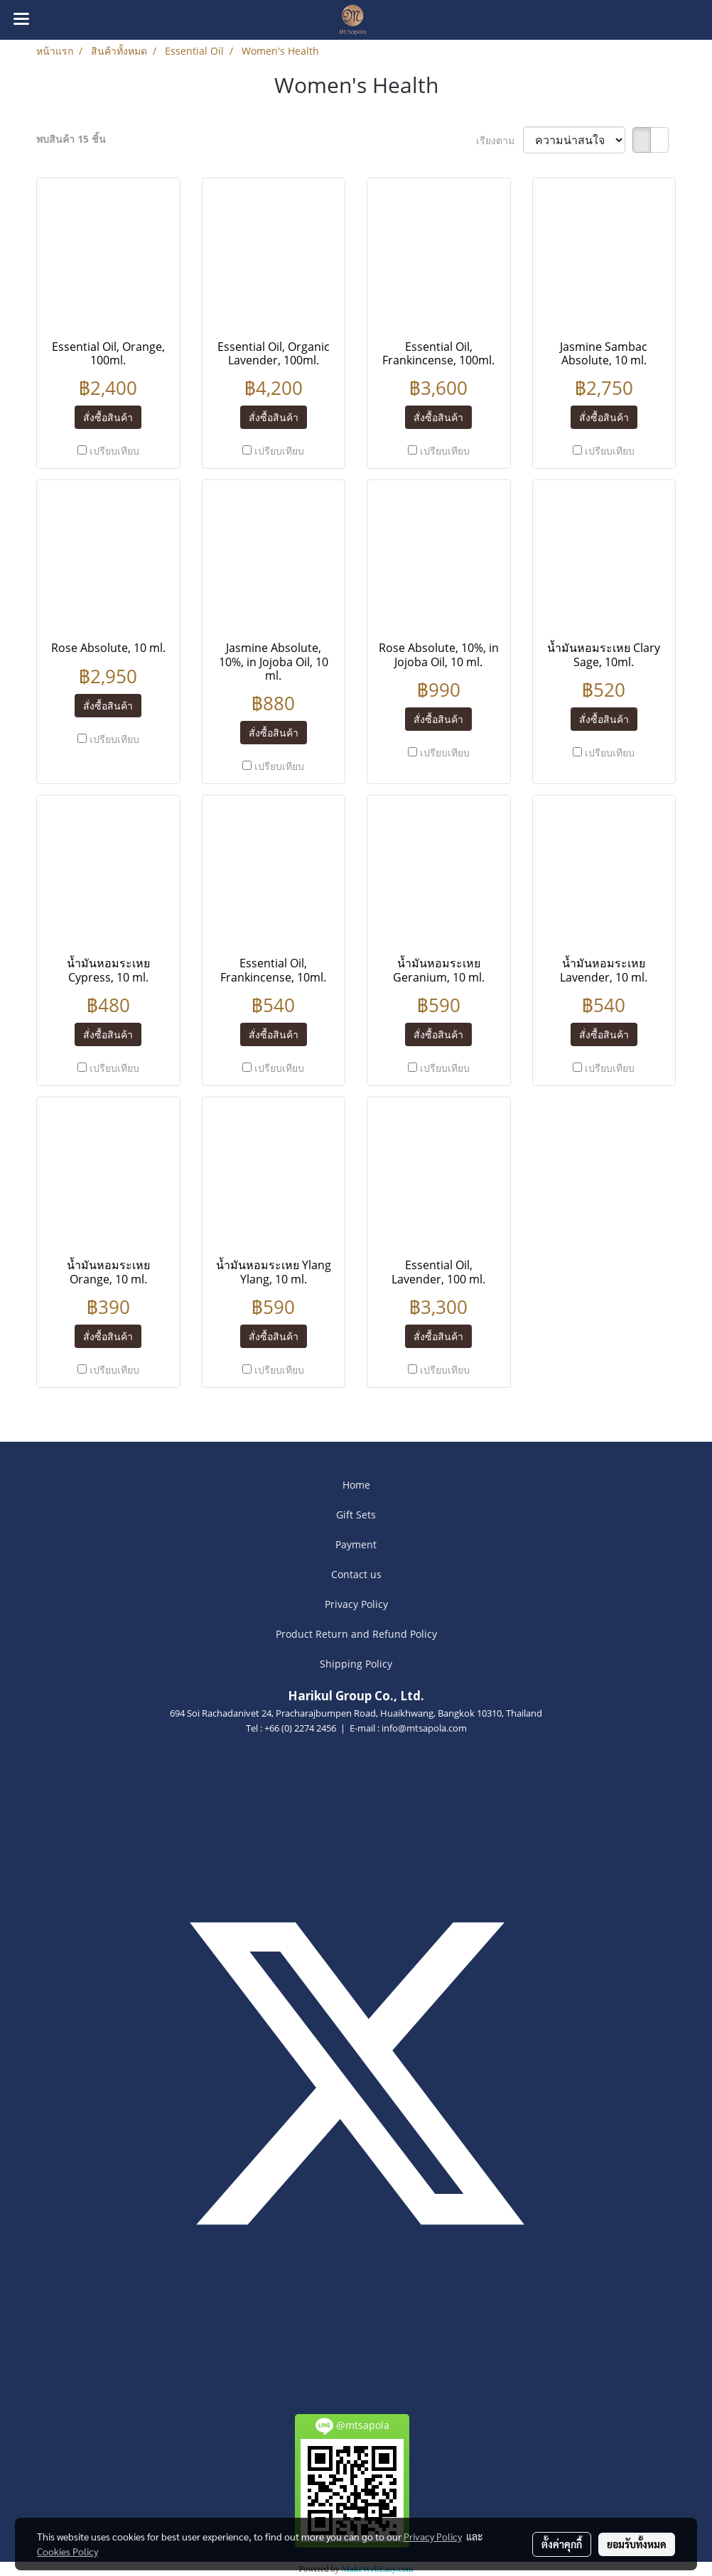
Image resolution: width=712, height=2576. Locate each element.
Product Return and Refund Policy (356, 1634)
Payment (356, 1544)
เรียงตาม (499, 140)
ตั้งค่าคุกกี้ (561, 2544)
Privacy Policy (356, 1604)
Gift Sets (356, 1514)
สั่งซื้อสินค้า (108, 417)
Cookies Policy (67, 2551)
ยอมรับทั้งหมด (637, 2544)
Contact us (356, 1574)
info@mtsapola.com (424, 1728)
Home (356, 1484)
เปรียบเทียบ (114, 450)
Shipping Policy (356, 1663)
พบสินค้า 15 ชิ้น (71, 139)
